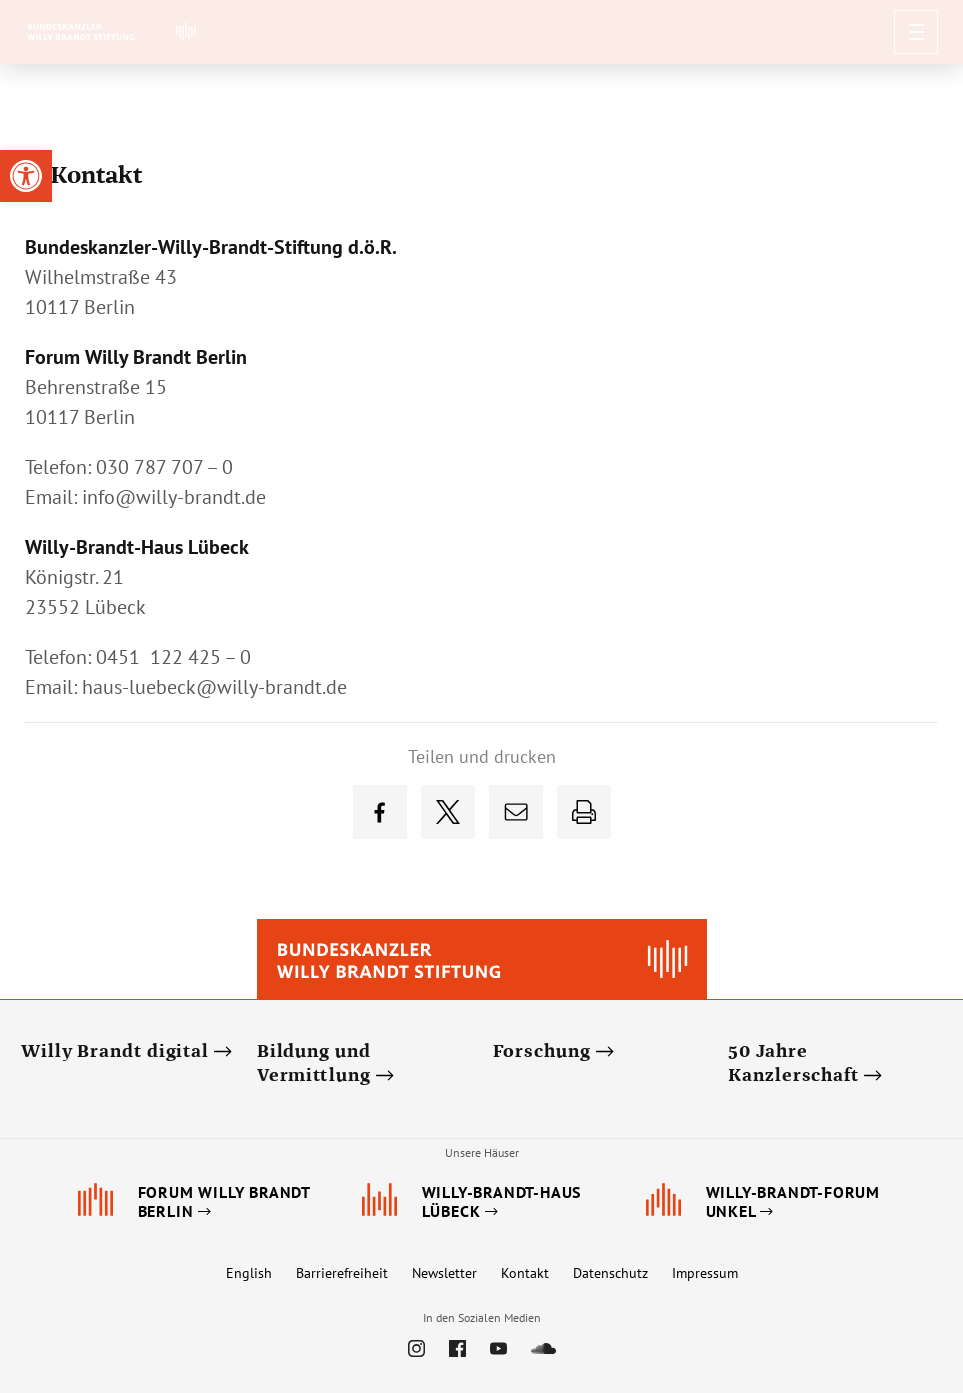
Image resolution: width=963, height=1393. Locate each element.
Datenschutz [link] (610, 1273)
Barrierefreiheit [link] (342, 1273)
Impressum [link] (705, 1273)
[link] (26, 176)
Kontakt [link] (525, 1273)
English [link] (249, 1273)
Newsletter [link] (444, 1273)
